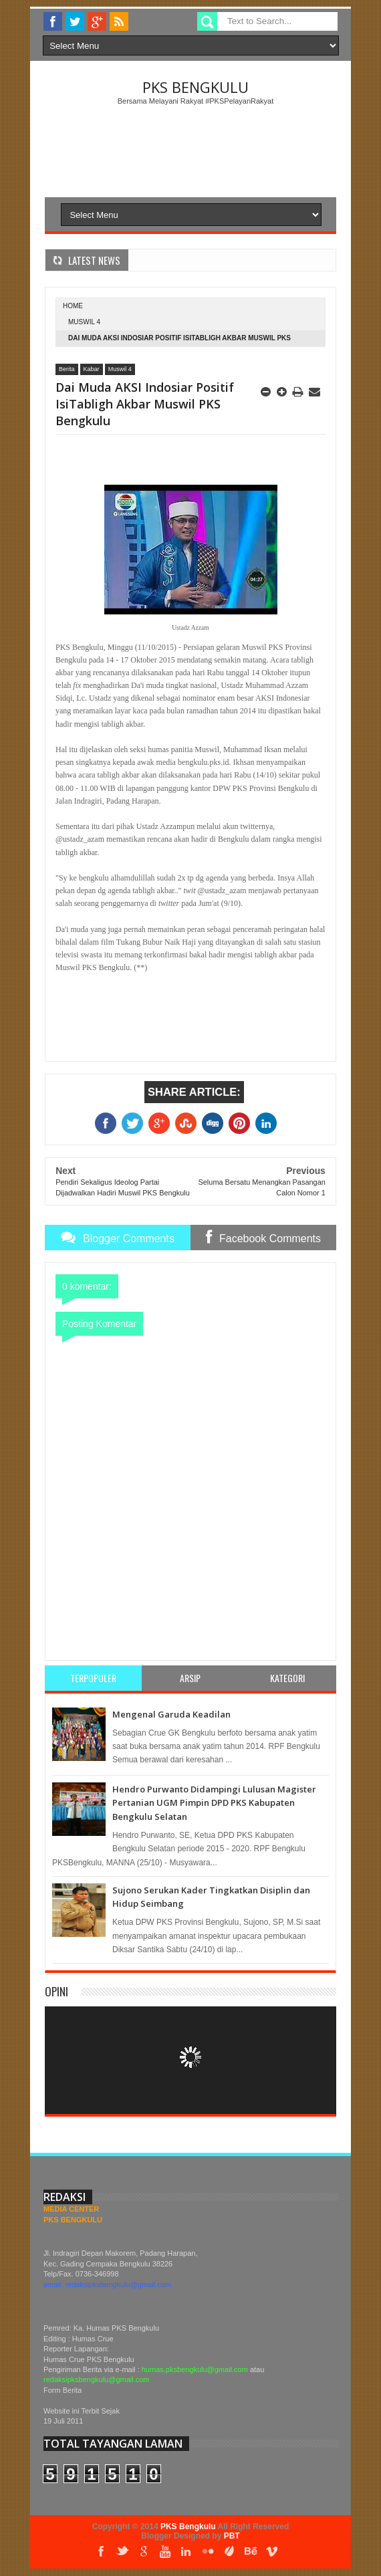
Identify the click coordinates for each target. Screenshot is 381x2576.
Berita (67, 369)
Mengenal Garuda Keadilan (171, 1714)
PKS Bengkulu (195, 87)
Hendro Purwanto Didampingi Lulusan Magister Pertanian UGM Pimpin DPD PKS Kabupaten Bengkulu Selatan (214, 1803)
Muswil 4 (84, 322)
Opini (56, 1991)
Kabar (92, 369)
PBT (232, 2536)
